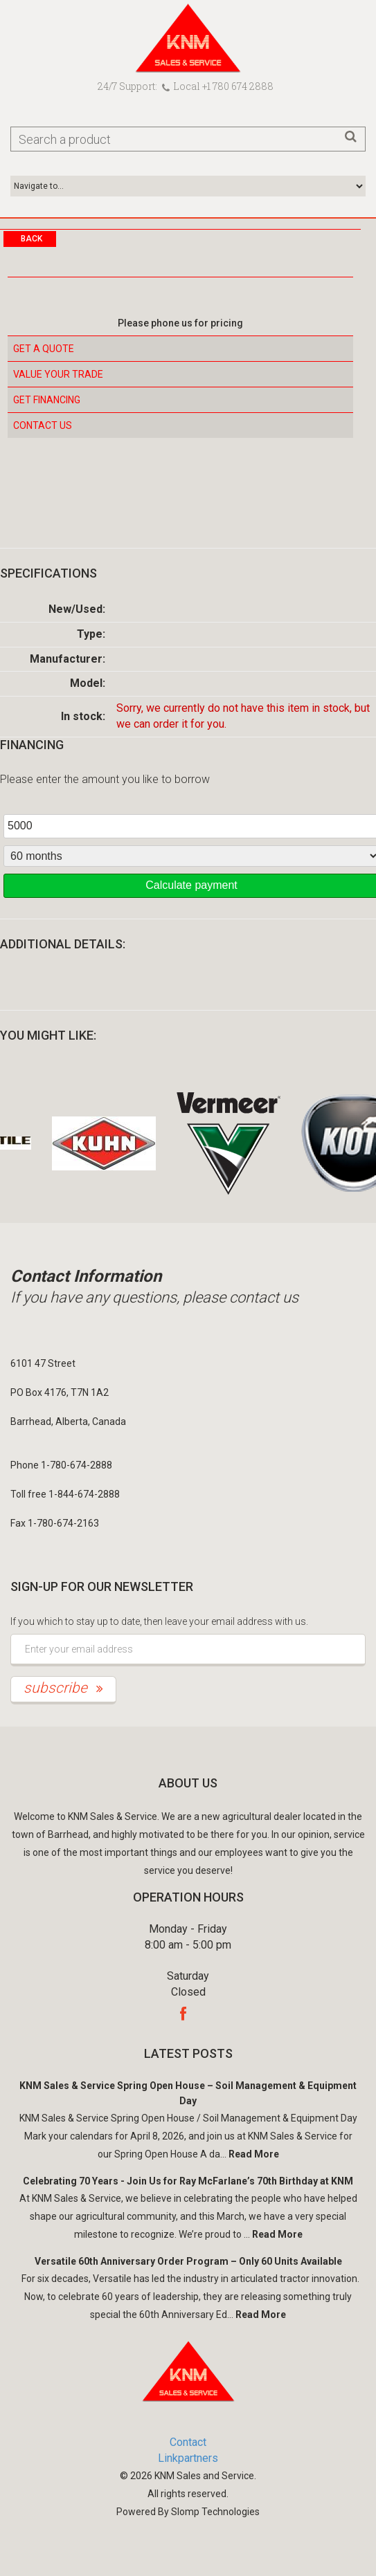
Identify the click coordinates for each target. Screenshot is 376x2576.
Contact (188, 2442)
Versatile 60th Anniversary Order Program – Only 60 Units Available (188, 2261)
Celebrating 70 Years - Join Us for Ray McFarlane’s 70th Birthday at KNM (188, 2181)
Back (31, 238)
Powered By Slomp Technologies (188, 2511)
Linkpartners (188, 2458)
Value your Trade (58, 374)
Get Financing (46, 399)
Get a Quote (43, 348)
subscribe (63, 1688)
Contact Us (42, 425)
